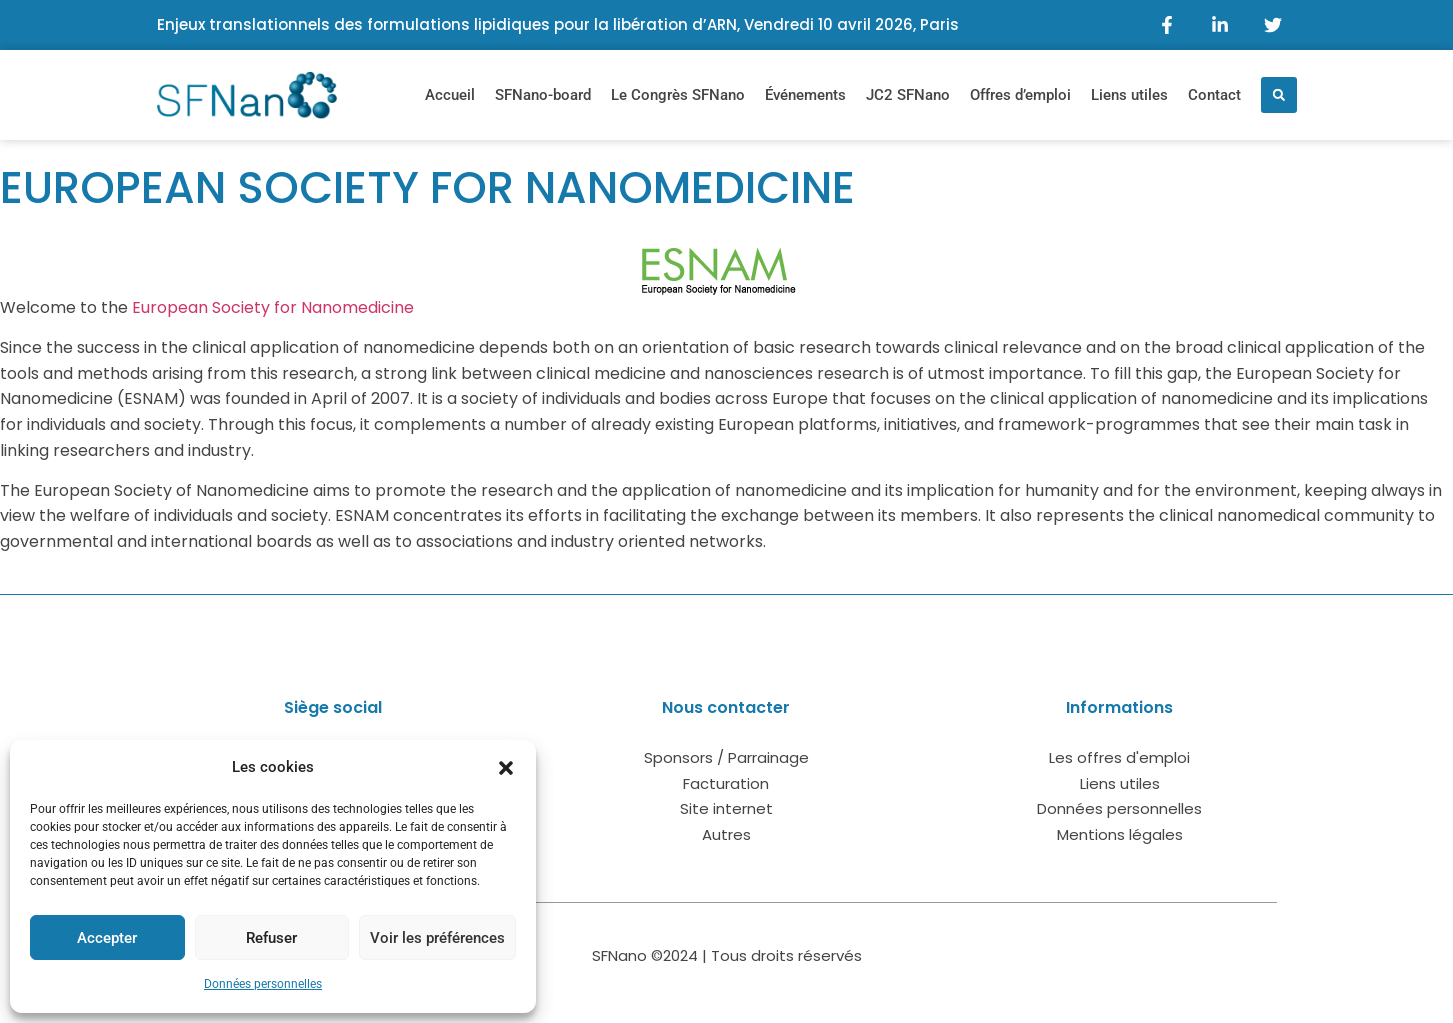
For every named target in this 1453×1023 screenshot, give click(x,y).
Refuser (271, 938)
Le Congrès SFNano (678, 95)
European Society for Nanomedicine (273, 307)
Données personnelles (263, 984)
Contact (1214, 95)
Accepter (107, 938)
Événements (805, 95)
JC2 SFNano (908, 95)
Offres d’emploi (1020, 95)
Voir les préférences (437, 938)
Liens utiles (1129, 95)
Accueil (450, 95)
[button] (506, 768)
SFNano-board (543, 95)
